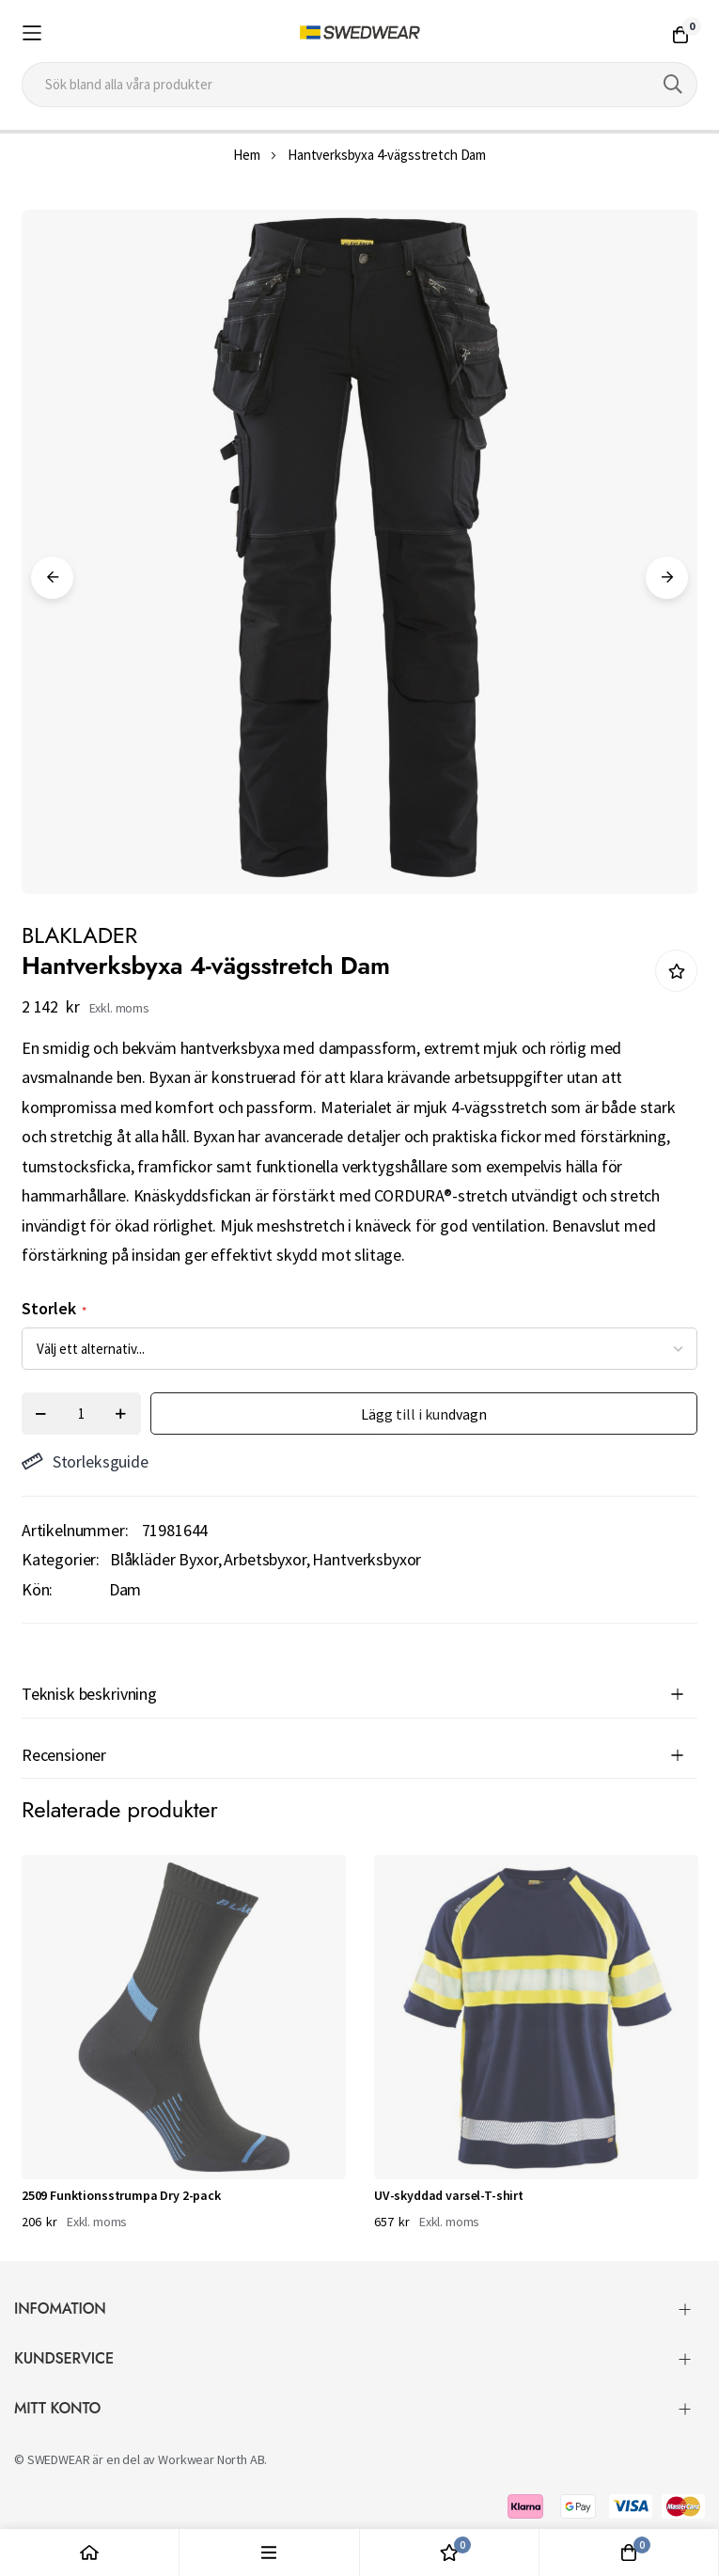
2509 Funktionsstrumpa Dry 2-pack (121, 2195)
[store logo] (360, 32)
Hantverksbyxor (366, 1559)
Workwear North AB (211, 2459)
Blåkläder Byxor (164, 1559)
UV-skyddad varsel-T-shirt (449, 2195)
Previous (52, 578)
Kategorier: (61, 1559)
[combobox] (359, 84)
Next (667, 578)
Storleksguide (85, 1461)
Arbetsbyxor (264, 1559)
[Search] (673, 84)
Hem (246, 155)
